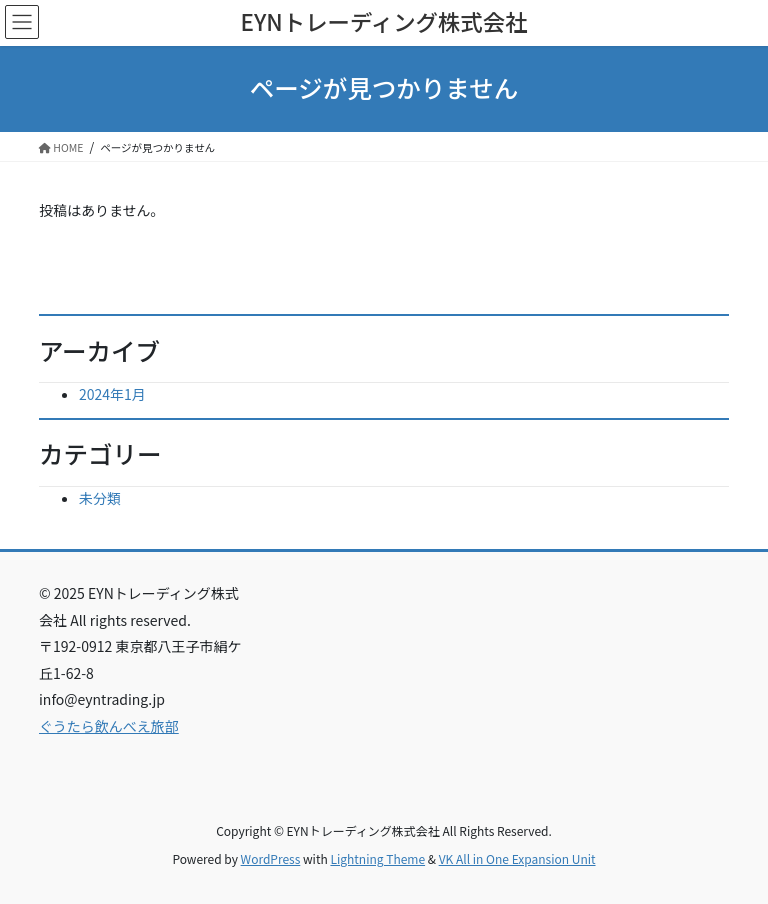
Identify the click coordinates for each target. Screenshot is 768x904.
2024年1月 (112, 394)
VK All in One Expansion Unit (517, 858)
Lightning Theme (377, 858)
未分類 (100, 498)
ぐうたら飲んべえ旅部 (109, 726)
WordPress (271, 858)
